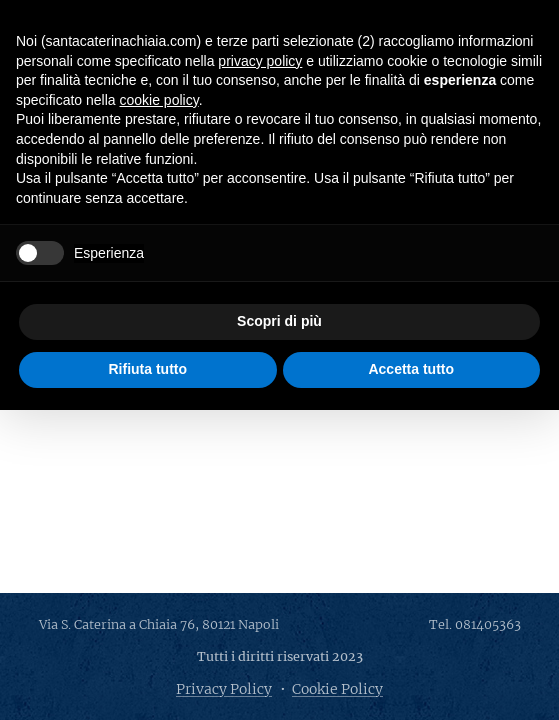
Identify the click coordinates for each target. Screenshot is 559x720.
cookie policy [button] (159, 100)
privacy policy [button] (260, 61)
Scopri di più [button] (279, 321)
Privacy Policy (224, 689)
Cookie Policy (337, 689)
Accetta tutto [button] (411, 369)
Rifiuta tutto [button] (147, 369)
